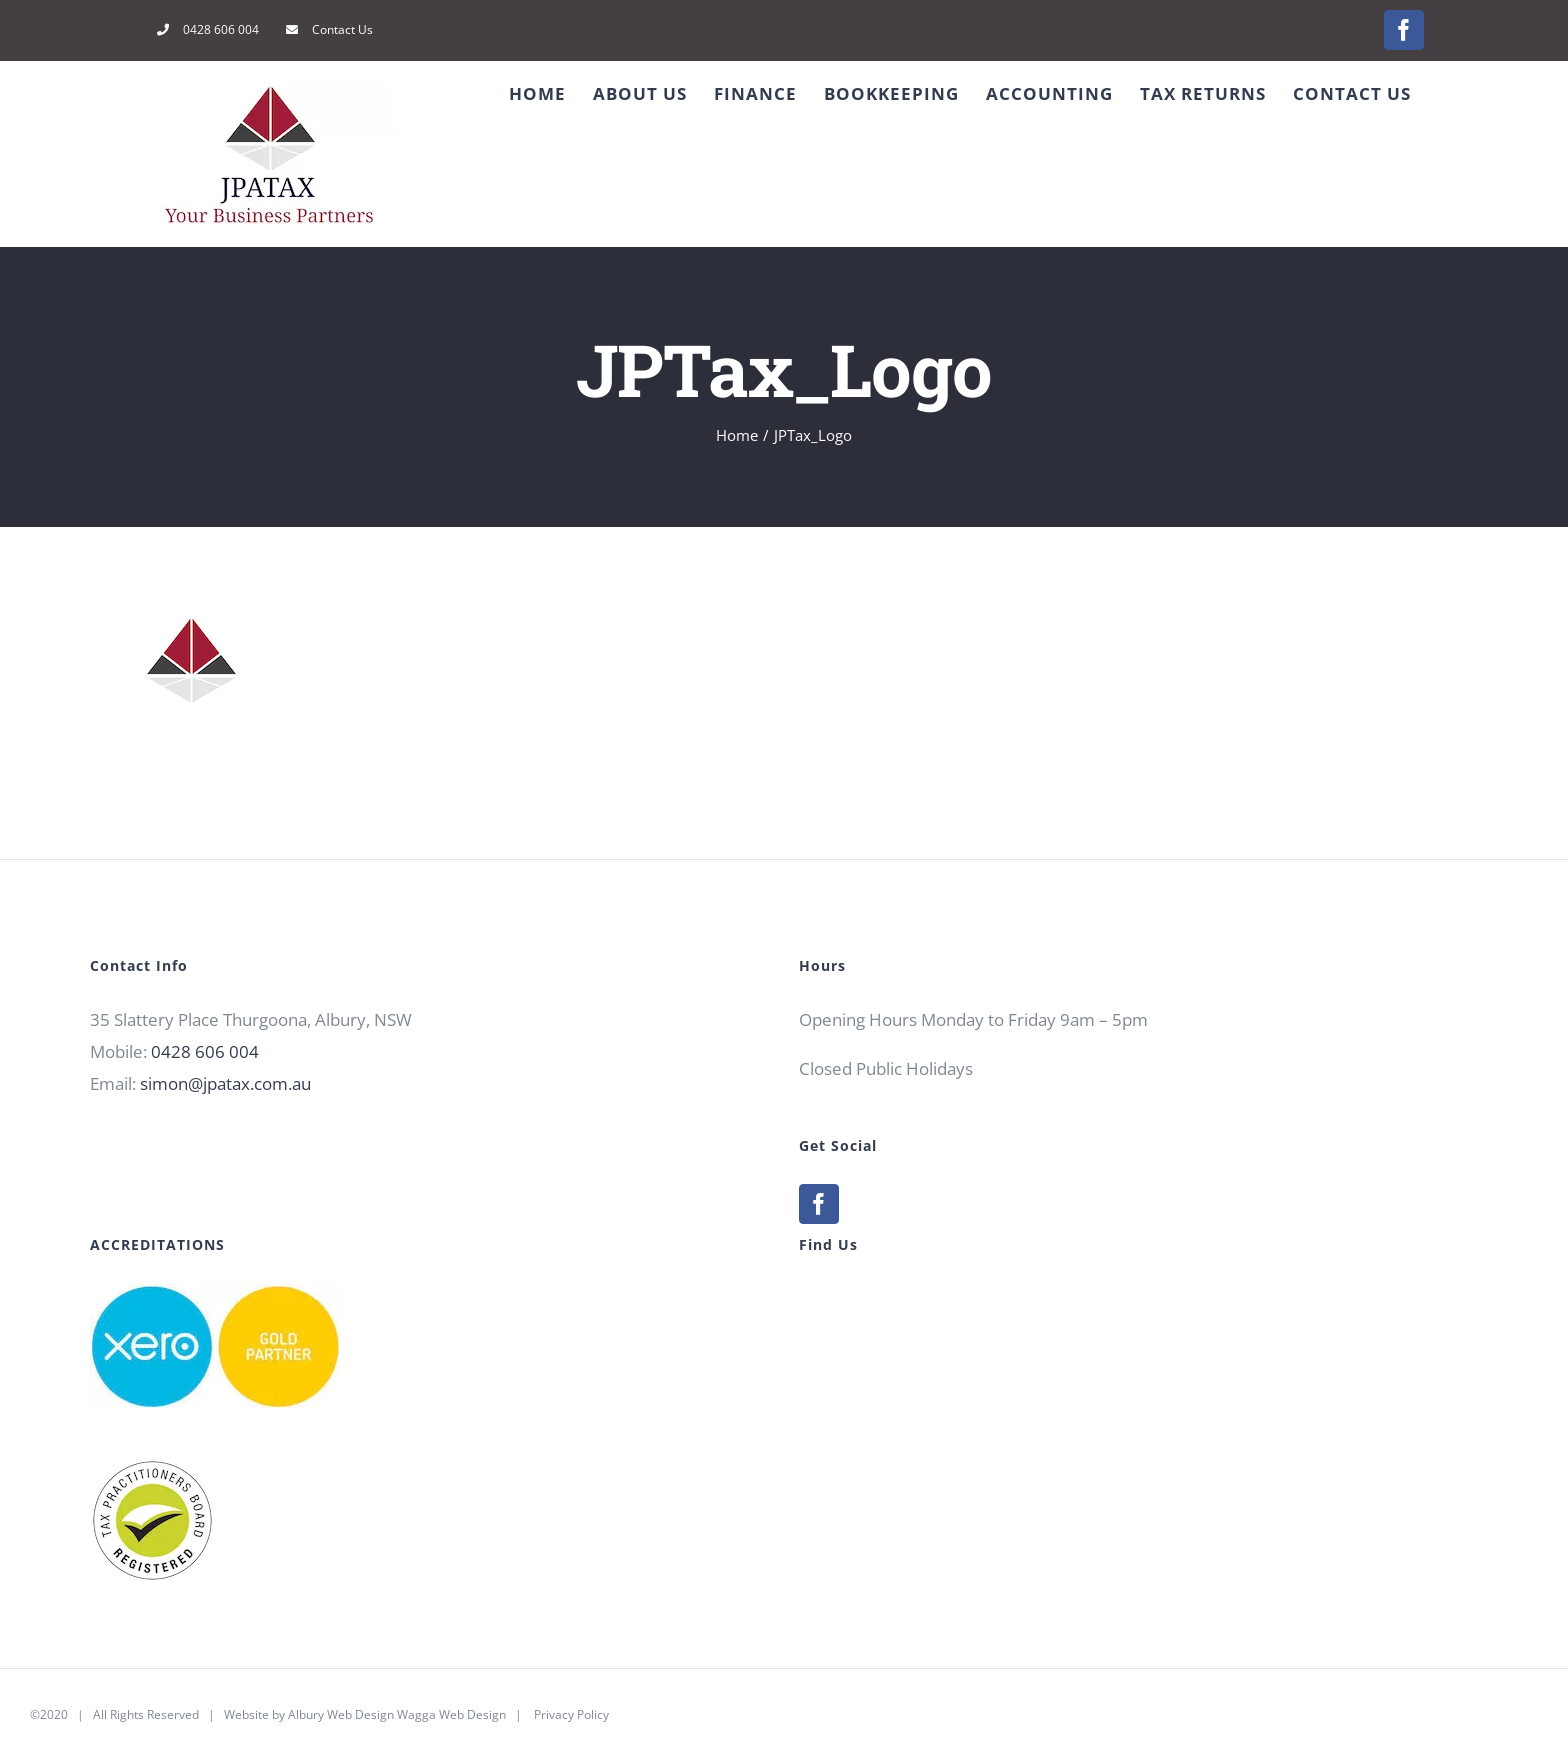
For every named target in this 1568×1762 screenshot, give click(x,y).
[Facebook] (819, 1204)
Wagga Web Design (451, 1714)
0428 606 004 (205, 1051)
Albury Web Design (341, 1714)
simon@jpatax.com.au (225, 1083)
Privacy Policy (571, 1714)
